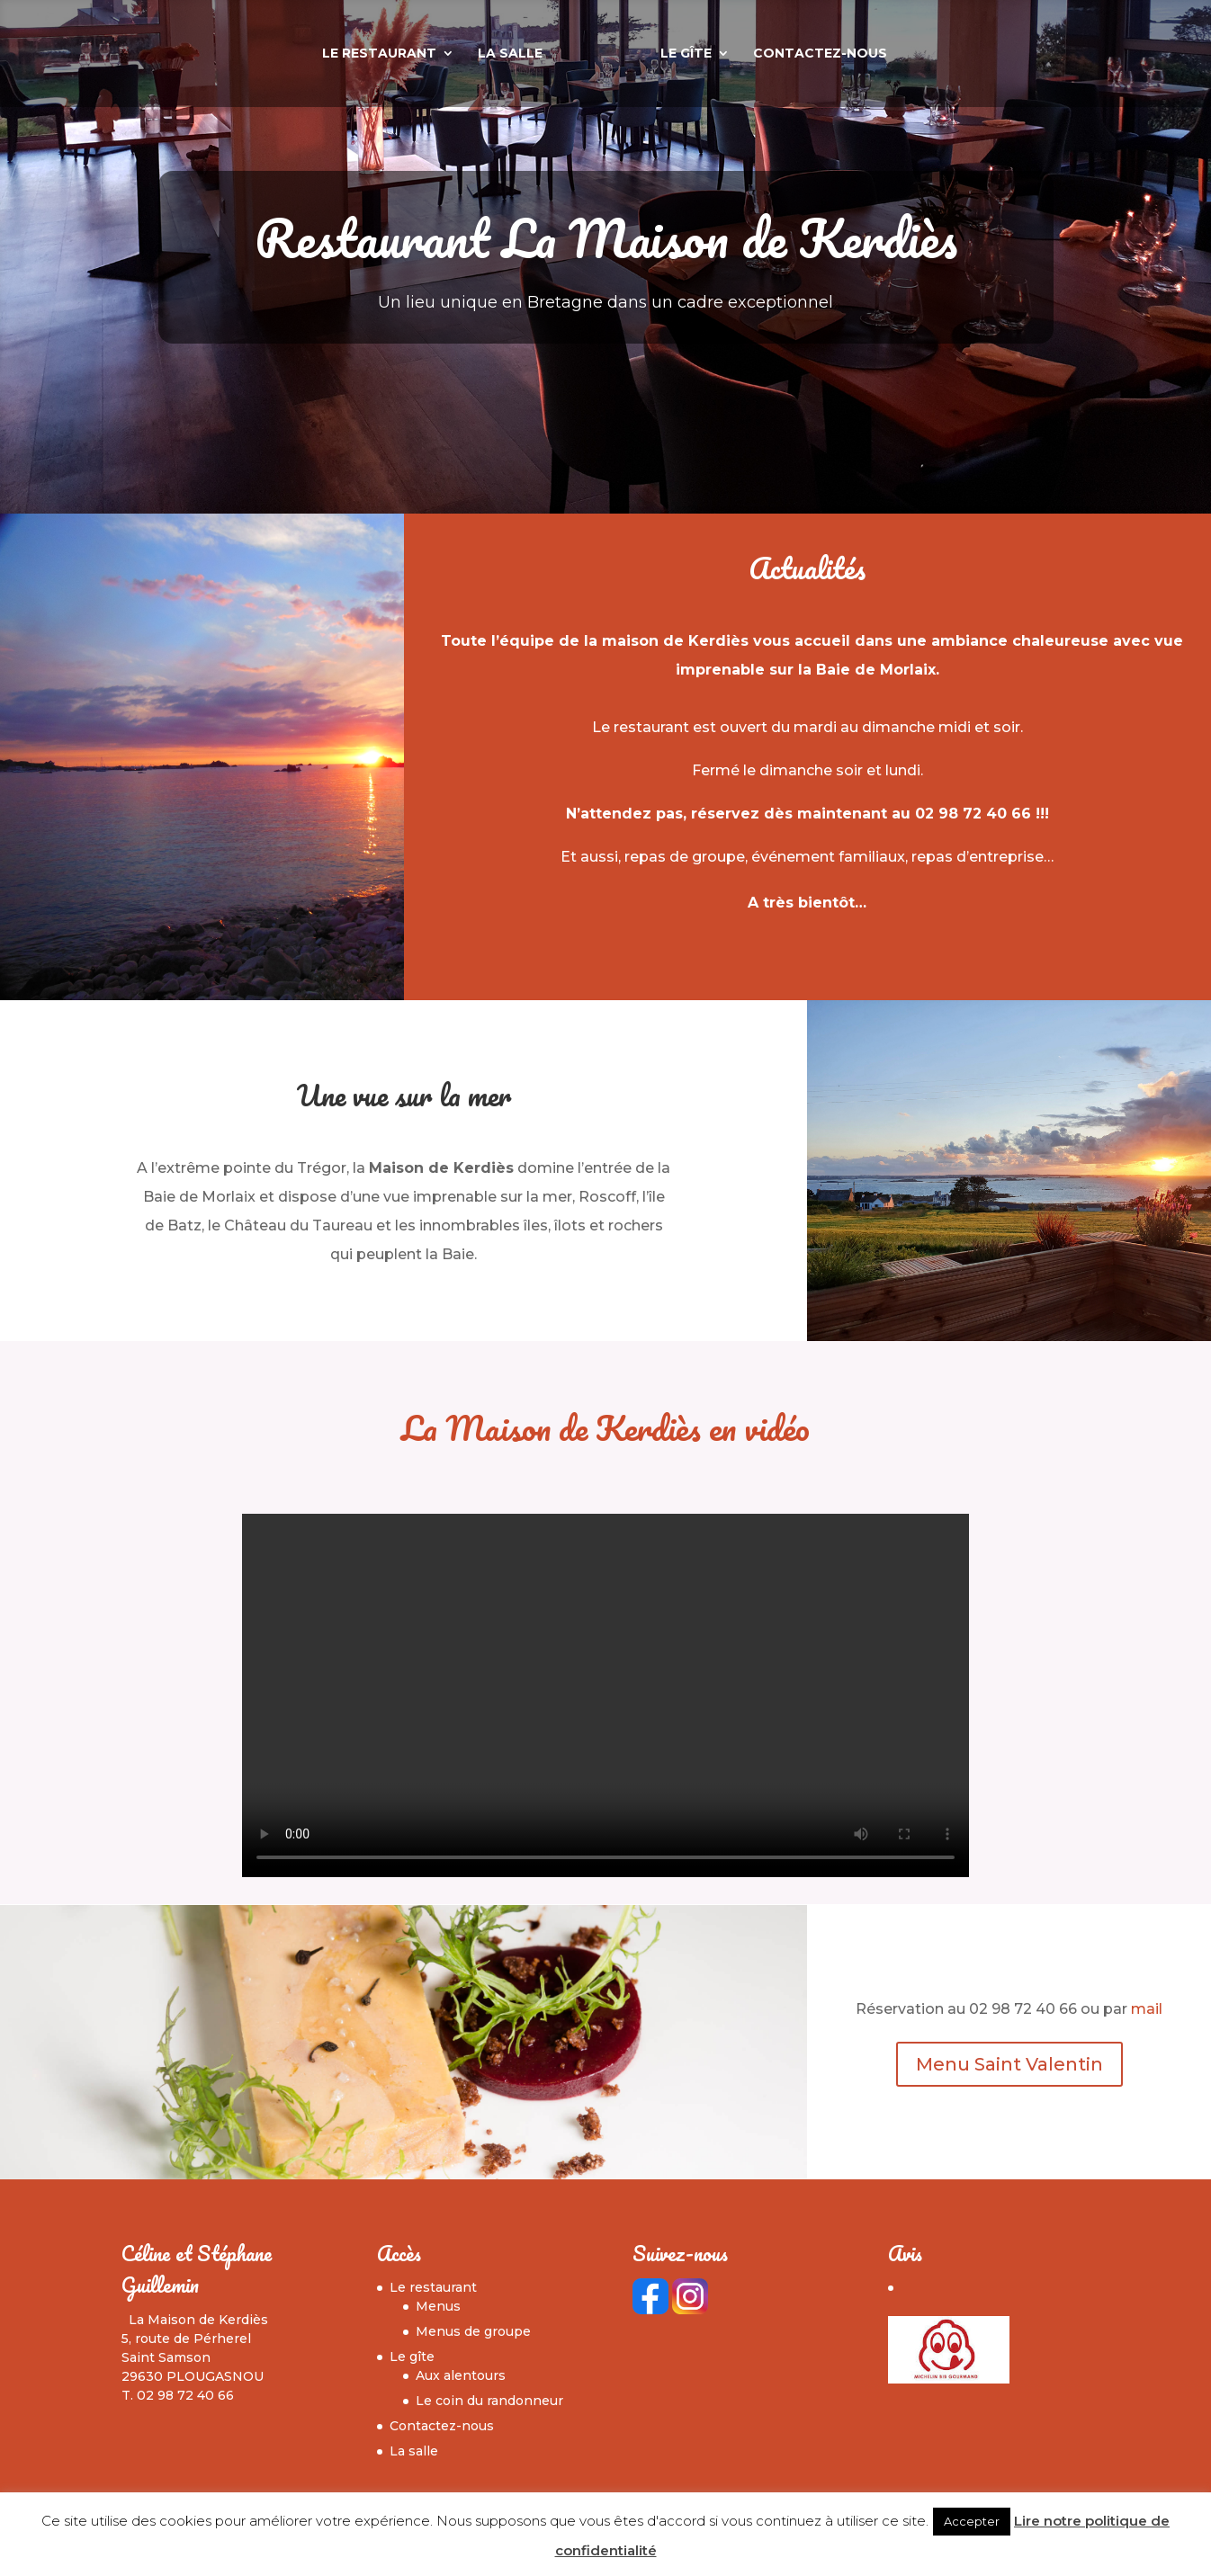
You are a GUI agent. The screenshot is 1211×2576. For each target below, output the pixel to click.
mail (1146, 2008)
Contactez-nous (861, 56)
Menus (438, 2306)
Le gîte (727, 56)
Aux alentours (461, 2375)
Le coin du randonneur (489, 2401)
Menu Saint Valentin (1009, 2064)
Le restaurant (338, 56)
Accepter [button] (972, 2521)
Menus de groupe (473, 2331)
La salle (468, 56)
